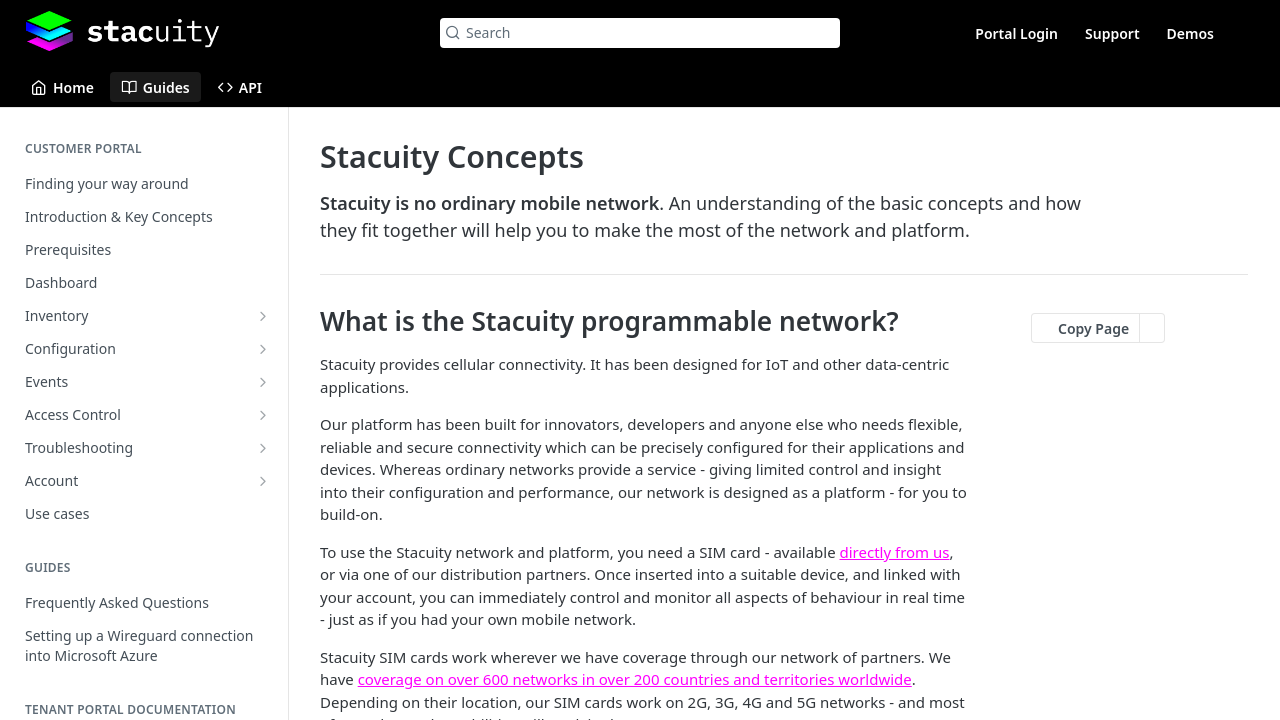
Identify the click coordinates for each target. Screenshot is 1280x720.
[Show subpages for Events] (263, 382)
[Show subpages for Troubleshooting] (263, 448)
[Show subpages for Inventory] (263, 316)
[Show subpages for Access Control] (263, 415)
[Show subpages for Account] (263, 481)
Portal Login (1016, 33)
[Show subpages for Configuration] (263, 349)
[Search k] (640, 33)
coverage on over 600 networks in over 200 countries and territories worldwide (635, 679)
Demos (1190, 33)
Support (1112, 33)
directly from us (895, 552)
